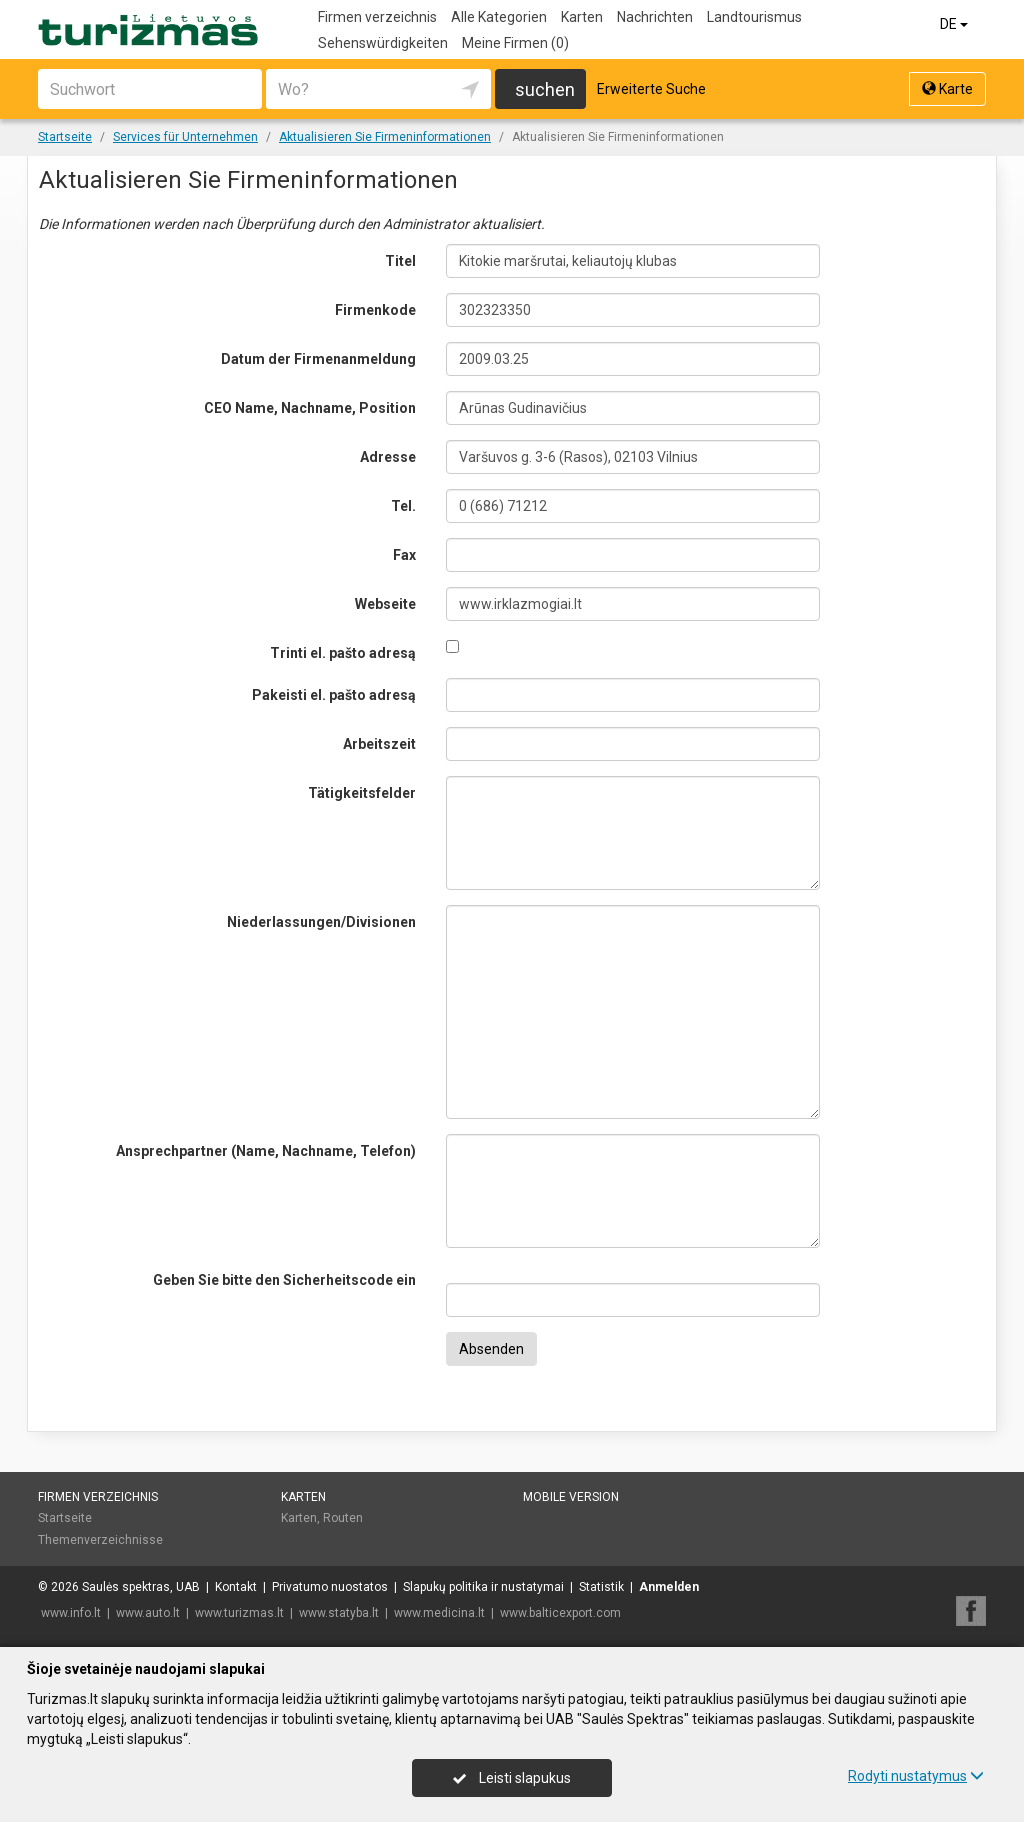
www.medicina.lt (439, 1613)
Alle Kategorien (499, 17)
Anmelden (669, 1587)
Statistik (601, 1587)
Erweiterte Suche (651, 89)
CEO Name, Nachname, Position (310, 408)
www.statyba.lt (339, 1613)
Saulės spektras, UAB (141, 1587)
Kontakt (236, 1587)
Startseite (65, 1518)
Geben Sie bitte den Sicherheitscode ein (284, 1280)
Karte (947, 89)
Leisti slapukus (512, 1778)
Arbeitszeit (379, 744)
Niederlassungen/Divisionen (321, 922)
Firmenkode (375, 310)
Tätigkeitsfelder (362, 793)
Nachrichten (655, 17)
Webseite (385, 604)
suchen (545, 89)
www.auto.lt (148, 1613)
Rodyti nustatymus (916, 1776)
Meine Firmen (515, 43)
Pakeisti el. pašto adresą (334, 695)
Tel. (403, 506)
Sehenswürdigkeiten (383, 43)
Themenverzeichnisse (100, 1540)
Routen (343, 1518)
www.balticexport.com (560, 1613)
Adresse (388, 457)
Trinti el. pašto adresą (343, 653)
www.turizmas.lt (239, 1613)
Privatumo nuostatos (330, 1587)
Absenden (491, 1349)
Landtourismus (754, 17)
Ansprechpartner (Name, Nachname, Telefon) (266, 1151)
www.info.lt (71, 1613)
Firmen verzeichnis (377, 17)
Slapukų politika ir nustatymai (483, 1587)
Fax (404, 555)
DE (955, 24)
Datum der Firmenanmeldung (318, 359)
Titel (400, 261)
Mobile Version (571, 1497)
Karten (582, 17)
